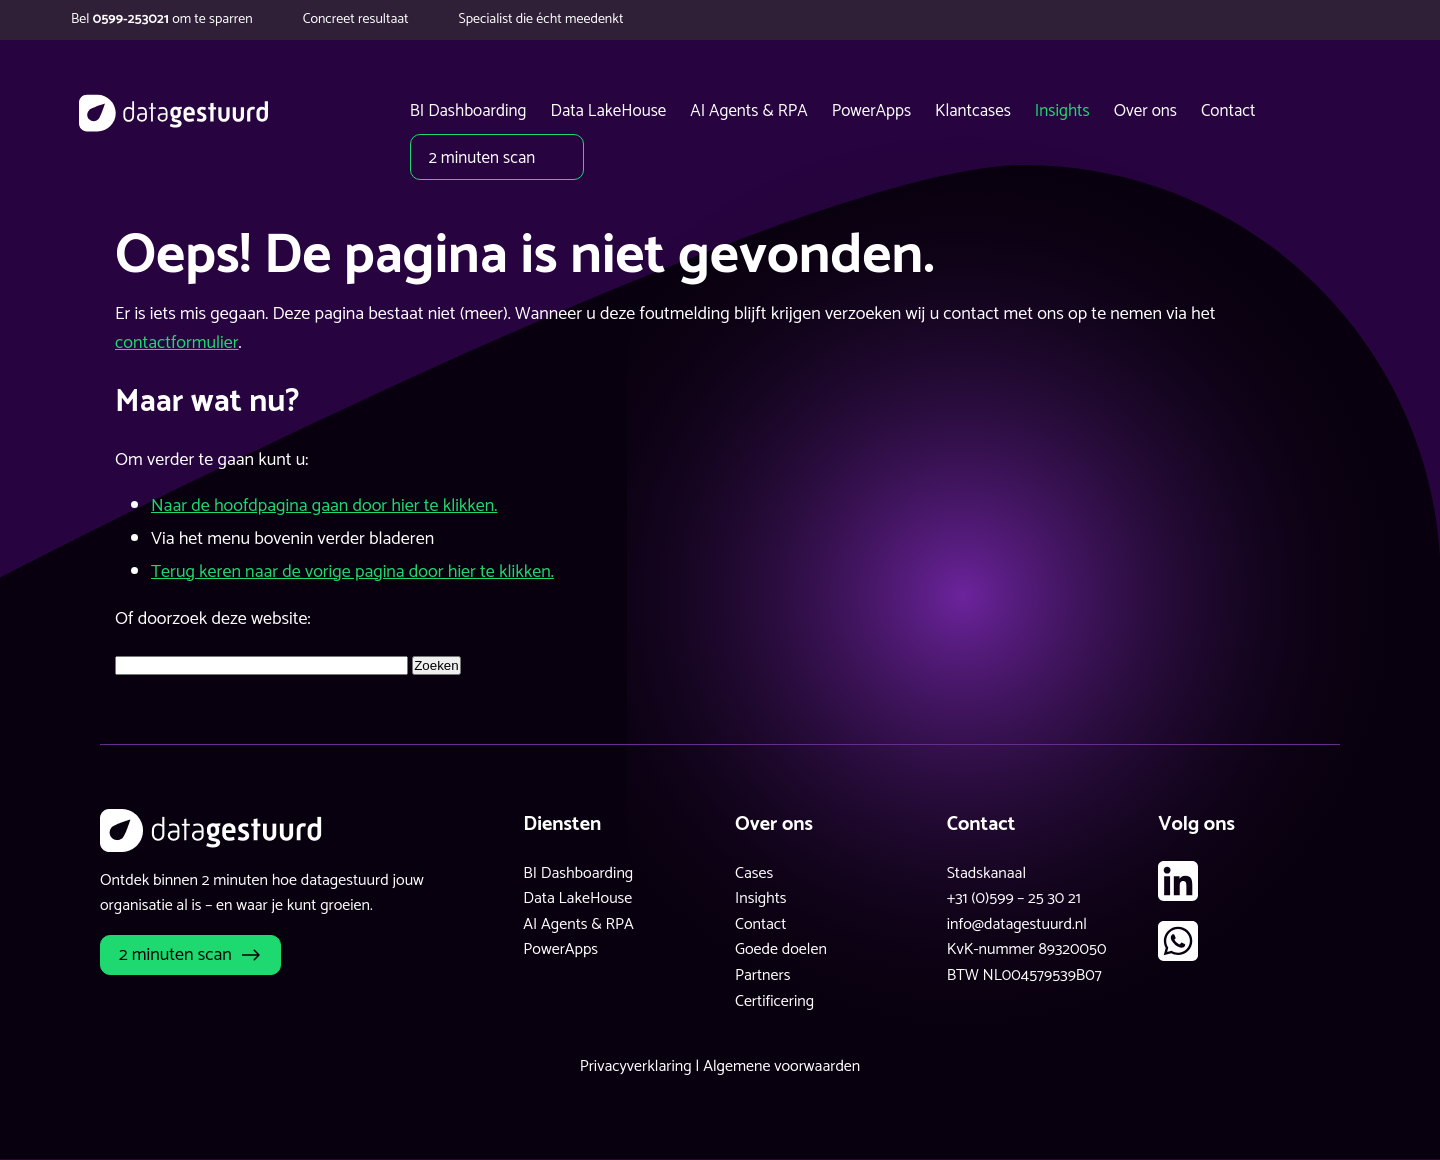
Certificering (774, 1001)
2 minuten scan (175, 955)
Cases (754, 873)
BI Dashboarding (578, 873)
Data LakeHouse (577, 898)
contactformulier (177, 343)
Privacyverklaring (636, 1066)
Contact (760, 924)
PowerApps (560, 949)
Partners (762, 975)
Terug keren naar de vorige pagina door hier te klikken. (352, 572)
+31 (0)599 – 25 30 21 (1014, 898)
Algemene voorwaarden (781, 1066)
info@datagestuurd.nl (1017, 924)
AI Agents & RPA (578, 924)
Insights (761, 898)
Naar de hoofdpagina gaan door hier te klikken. (324, 506)
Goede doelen (781, 949)
